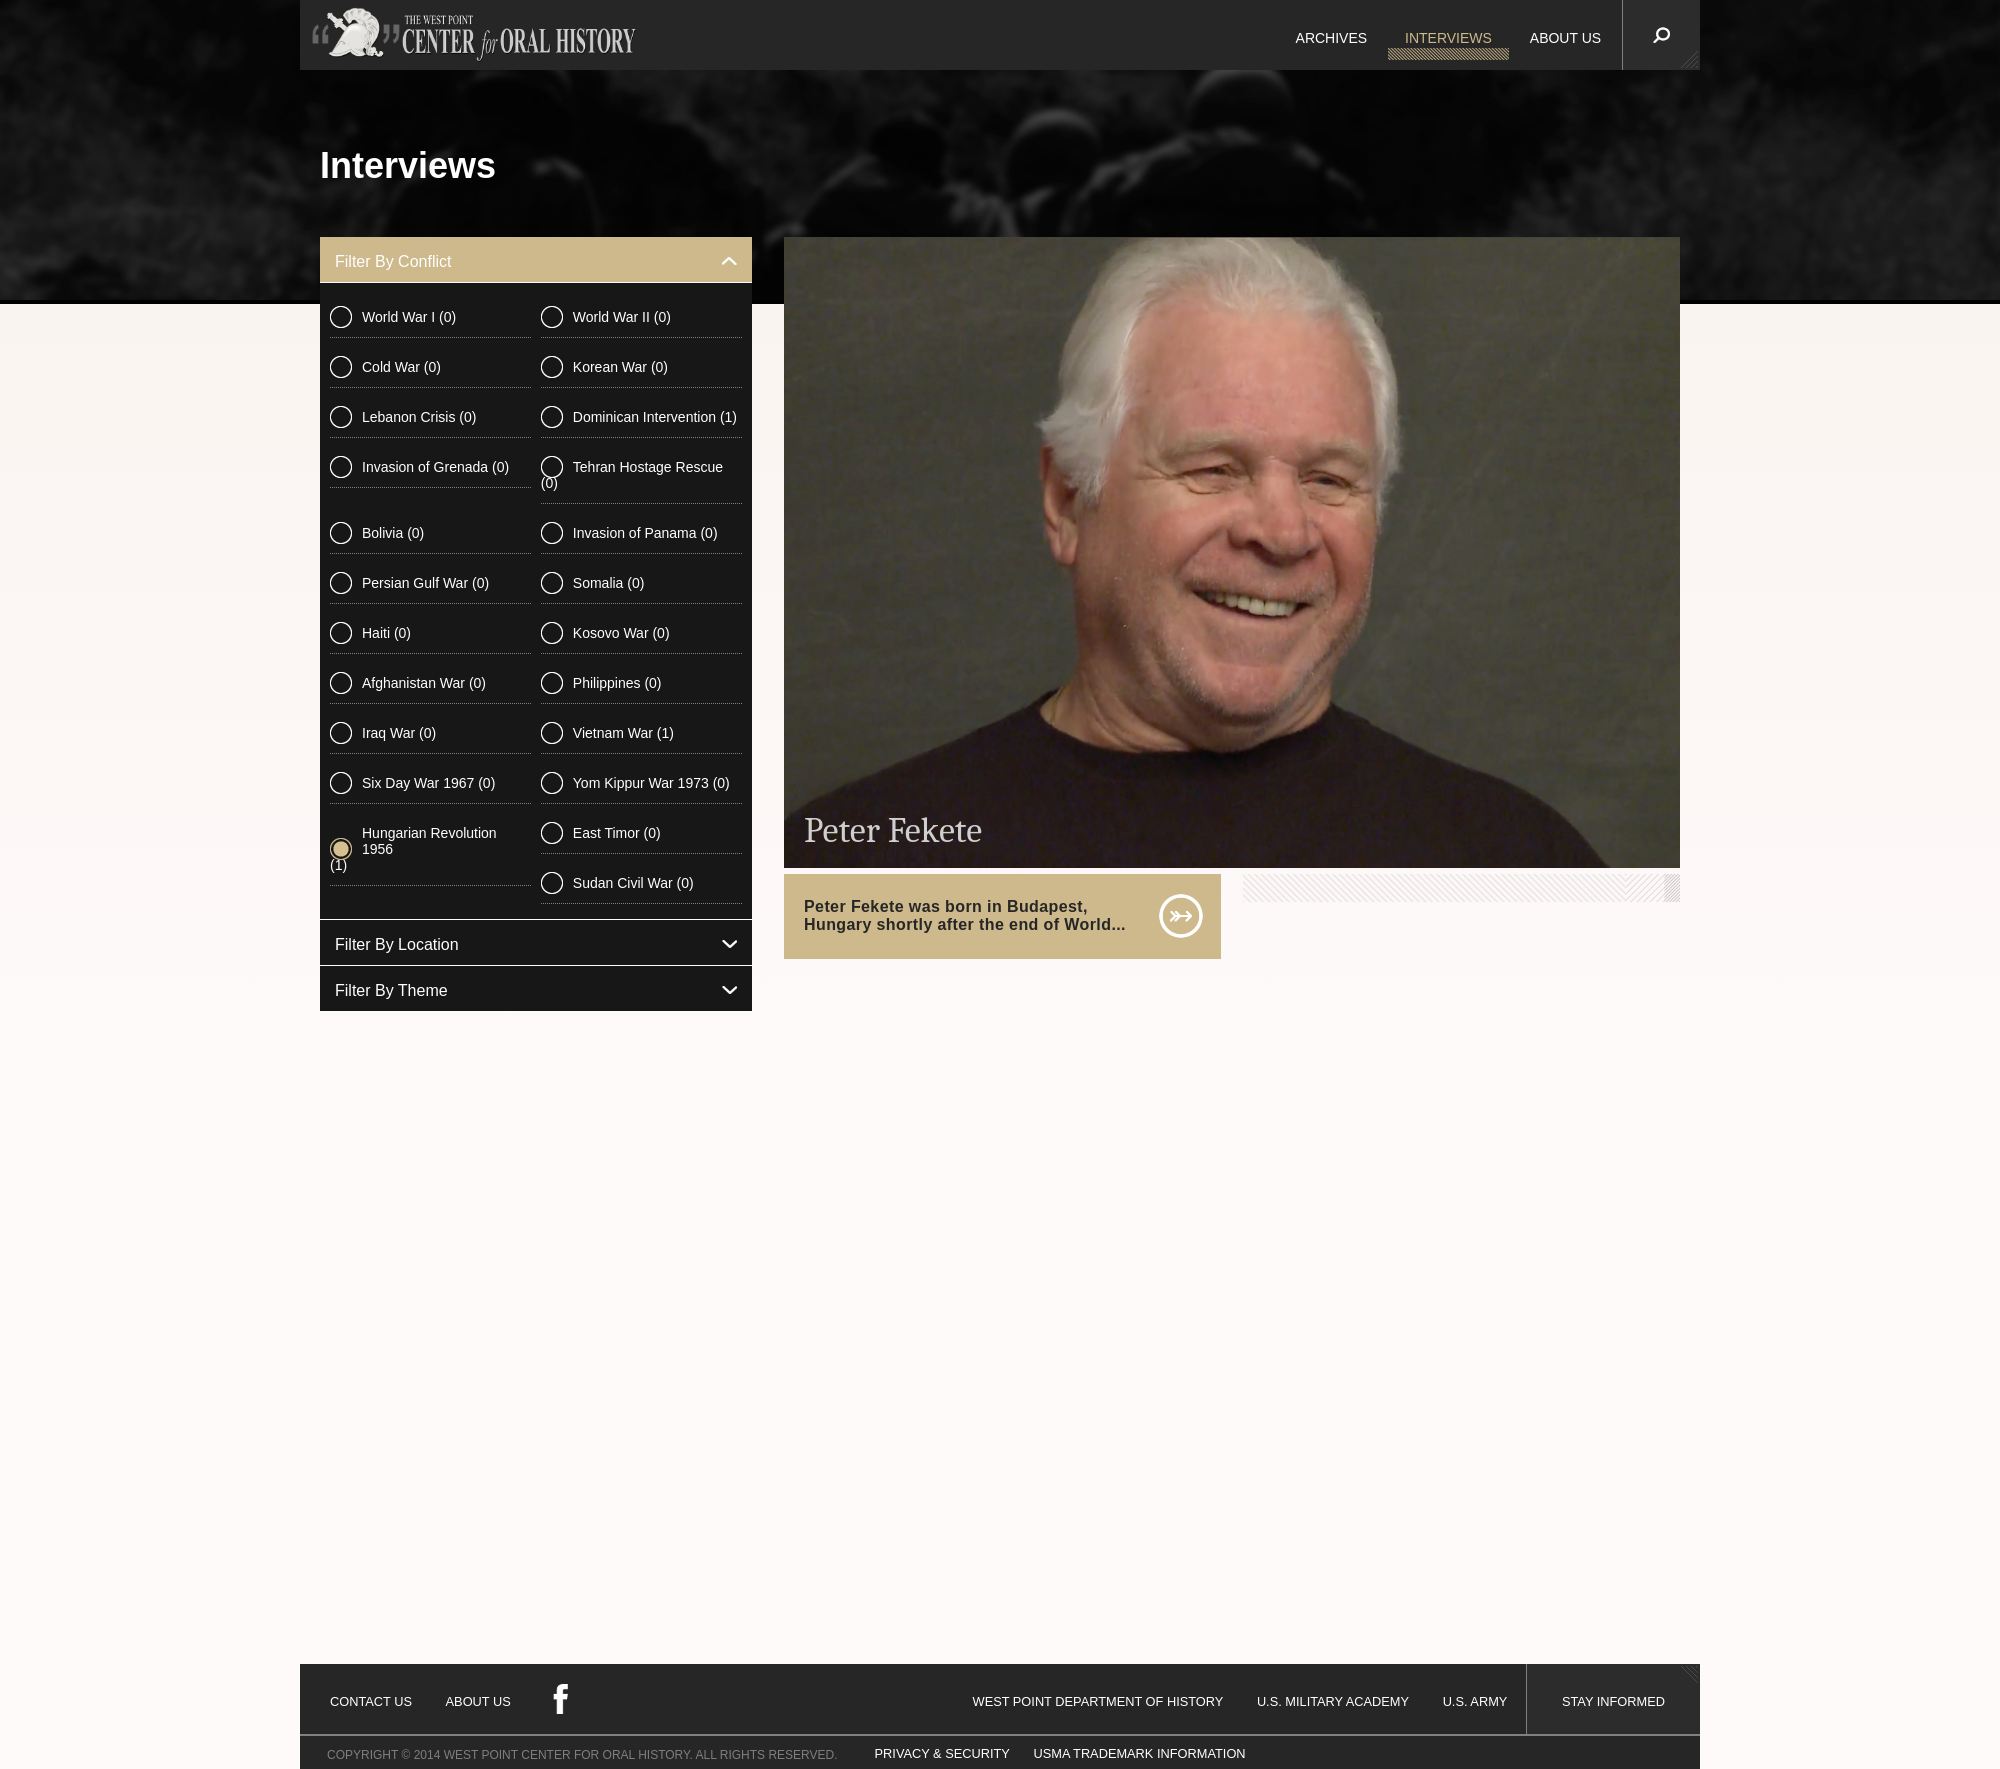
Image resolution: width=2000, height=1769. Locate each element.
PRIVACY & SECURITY (942, 1753)
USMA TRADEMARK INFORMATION (1139, 1753)
